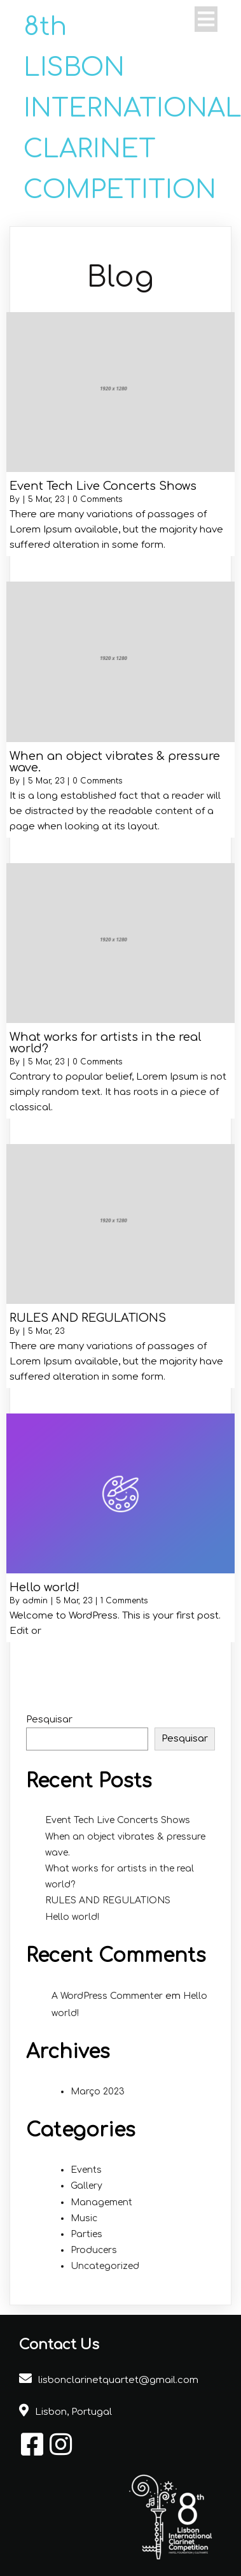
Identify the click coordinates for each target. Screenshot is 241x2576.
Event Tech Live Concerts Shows (117, 1820)
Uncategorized (105, 2266)
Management (101, 2202)
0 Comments (97, 499)
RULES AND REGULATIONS (107, 1900)
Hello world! (72, 1917)
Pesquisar (49, 1719)
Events (86, 2170)
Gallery (86, 2186)
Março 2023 (98, 2091)
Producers (94, 2250)
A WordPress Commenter (107, 1996)
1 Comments (124, 1600)
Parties (86, 2234)
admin (35, 1600)
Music (84, 2218)
